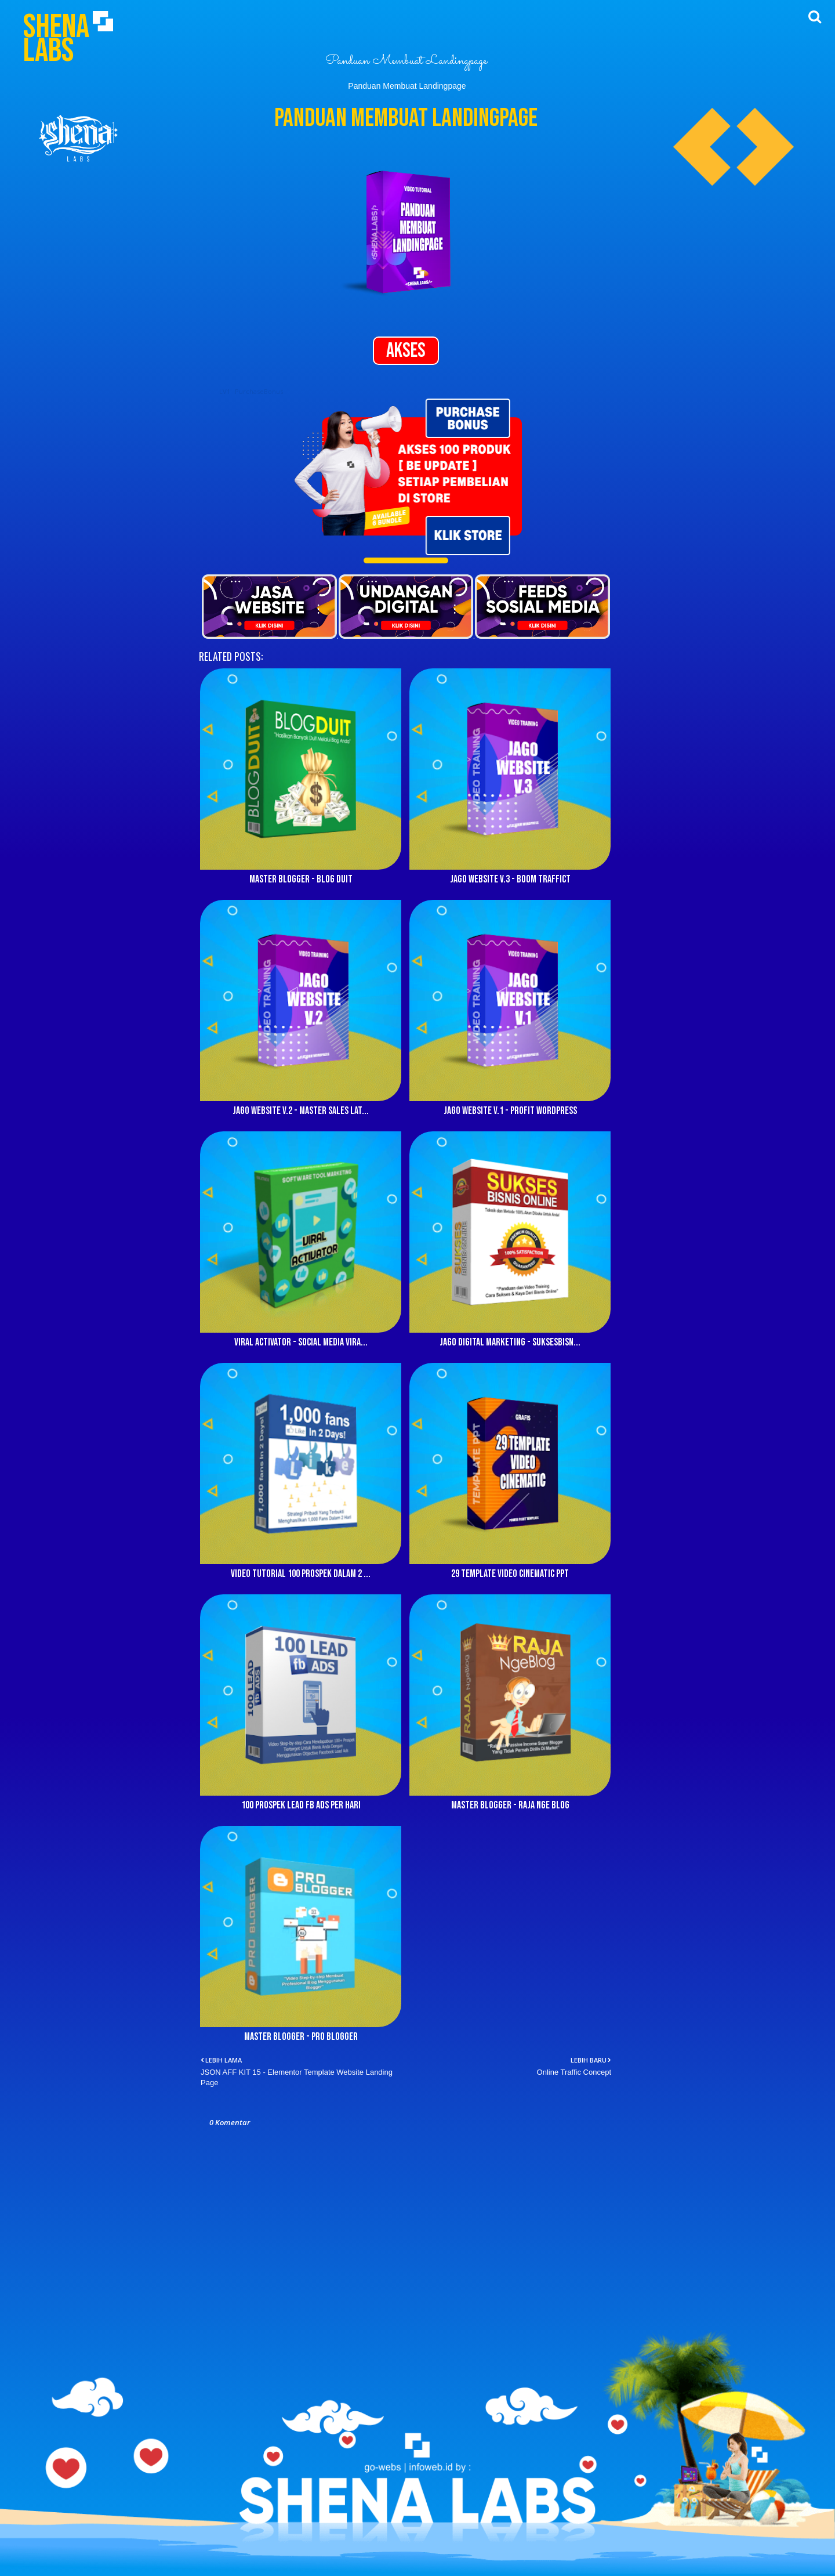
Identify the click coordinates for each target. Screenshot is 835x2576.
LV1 (224, 391)
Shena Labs (56, 39)
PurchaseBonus (259, 391)
